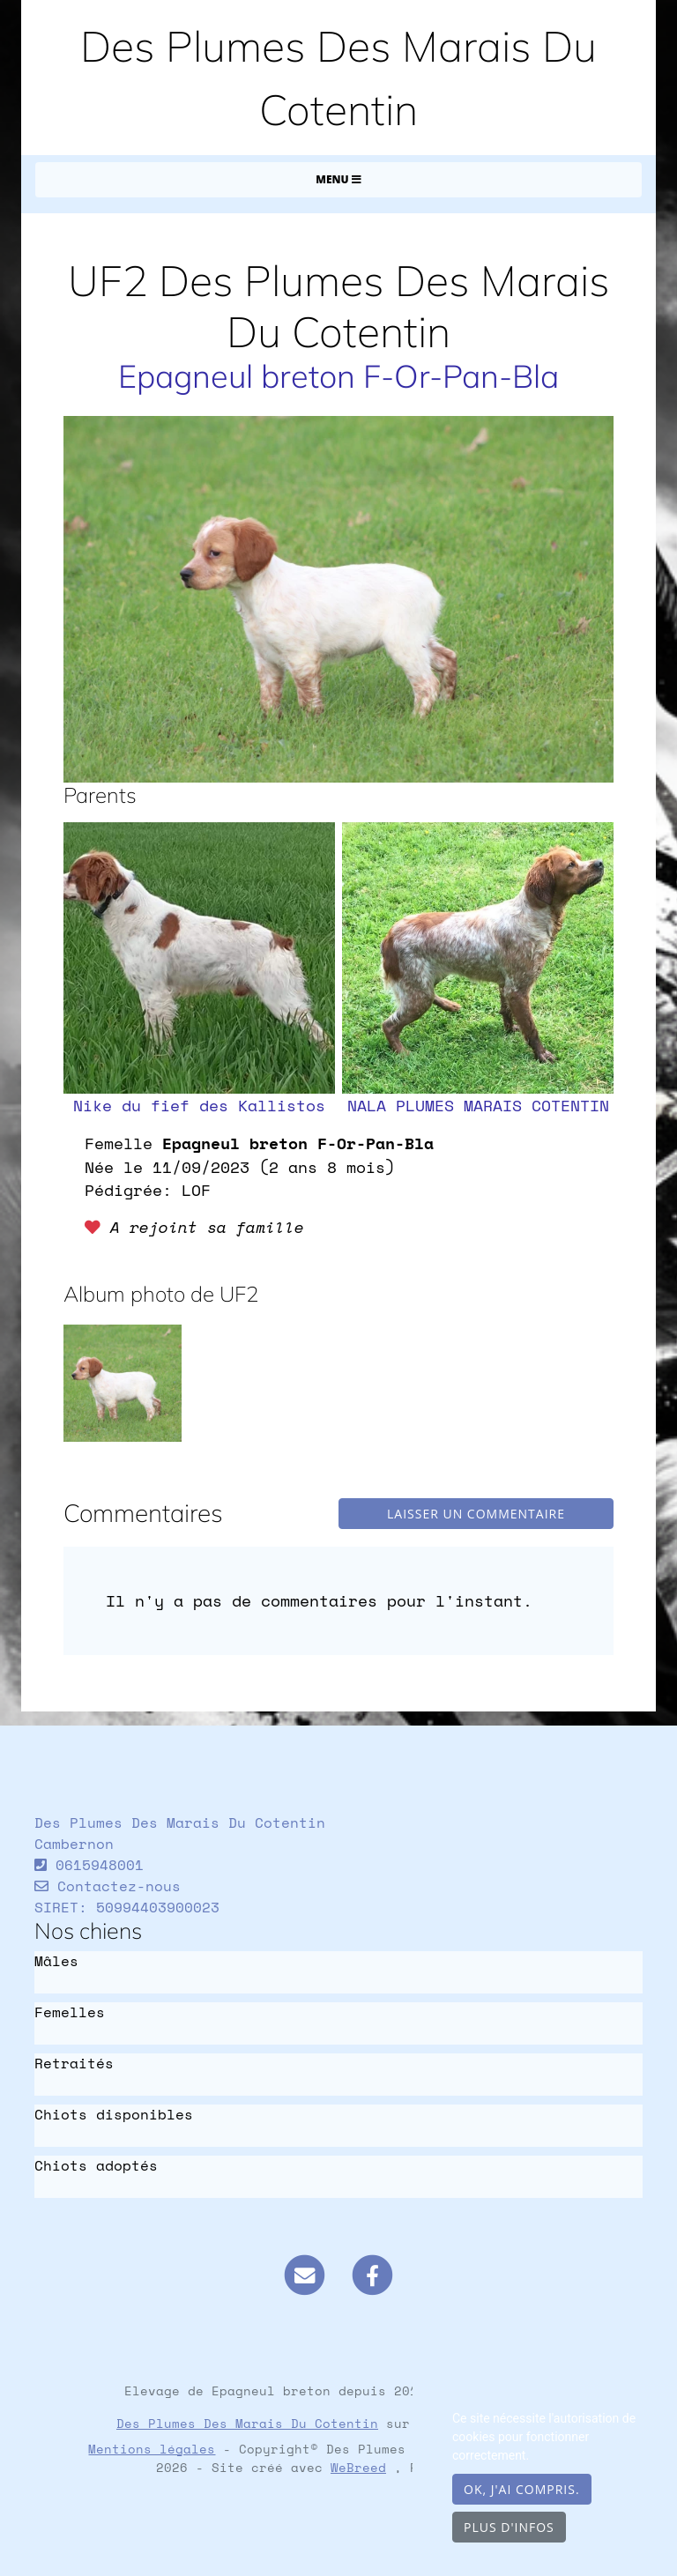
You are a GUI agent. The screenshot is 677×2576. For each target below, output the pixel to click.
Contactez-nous (107, 1886)
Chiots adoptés (96, 2166)
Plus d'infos (509, 2527)
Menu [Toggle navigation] (338, 179)
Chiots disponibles (113, 2115)
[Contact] (305, 2273)
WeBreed (358, 2467)
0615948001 (100, 1864)
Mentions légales (151, 2448)
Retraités (74, 2063)
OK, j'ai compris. (522, 2489)
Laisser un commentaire (476, 1513)
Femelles (69, 2012)
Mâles (56, 1961)
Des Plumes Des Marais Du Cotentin (247, 2423)
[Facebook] (372, 2273)
